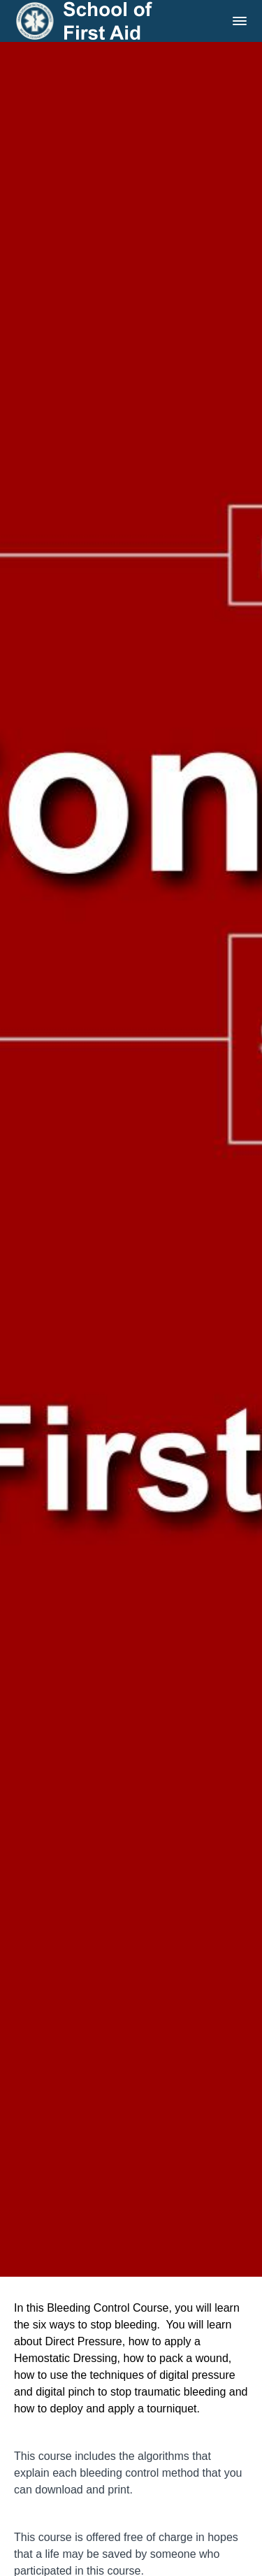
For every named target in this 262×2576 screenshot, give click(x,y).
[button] (239, 21)
